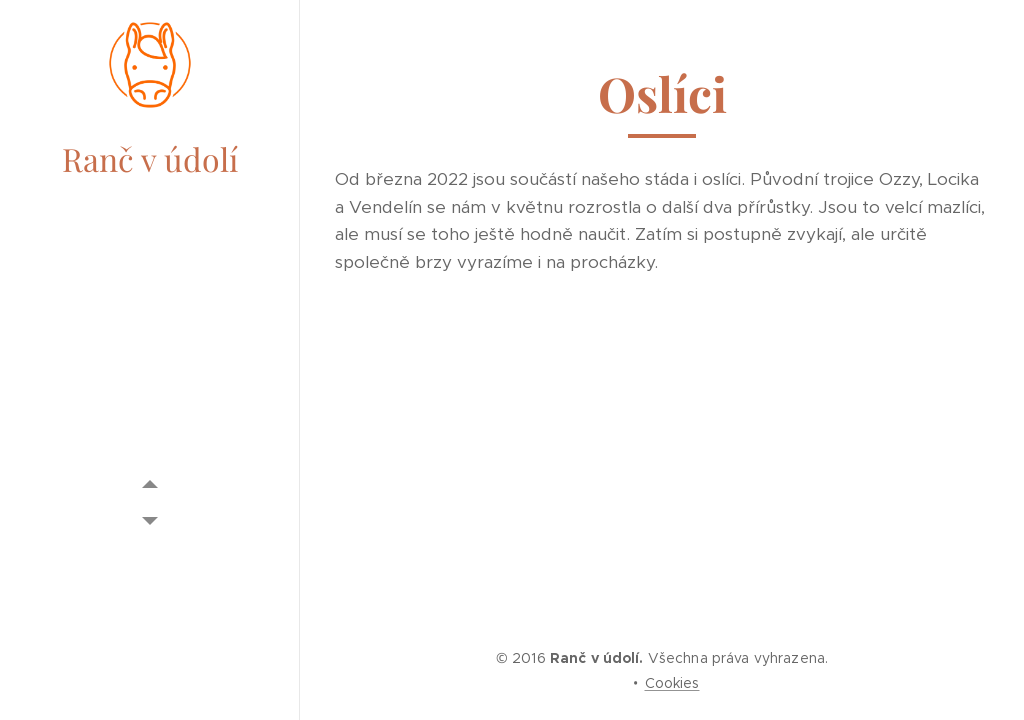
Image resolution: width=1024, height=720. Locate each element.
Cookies (672, 683)
